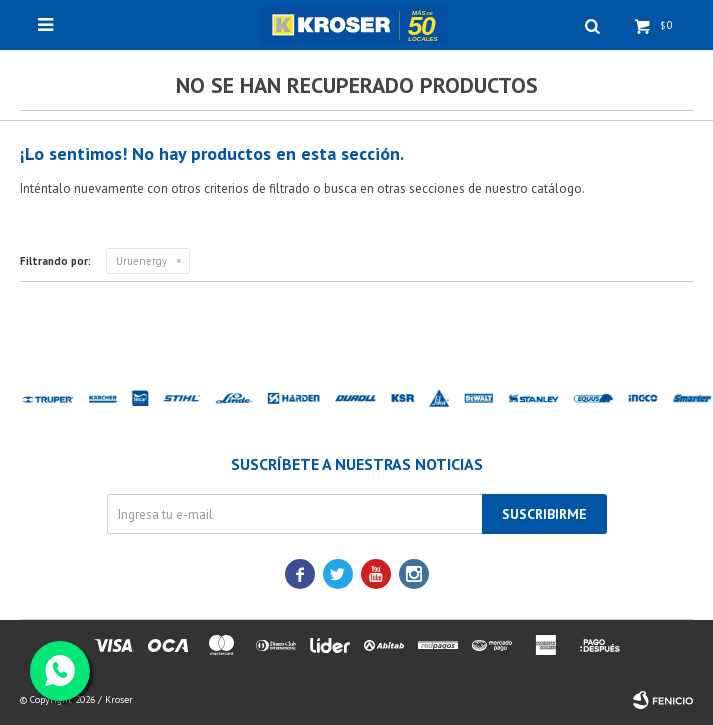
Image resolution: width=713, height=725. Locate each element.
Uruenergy (141, 261)
